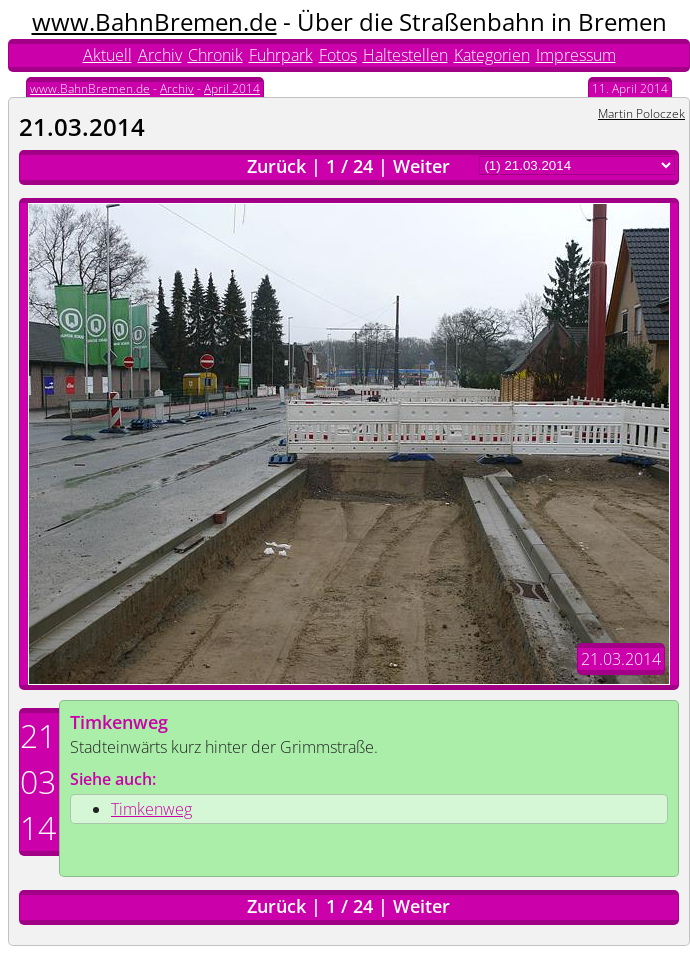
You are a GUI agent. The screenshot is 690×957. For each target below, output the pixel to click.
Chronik (215, 55)
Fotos (338, 55)
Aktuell (107, 55)
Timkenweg (119, 722)
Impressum (576, 55)
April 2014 (232, 88)
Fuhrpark (281, 55)
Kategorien (492, 55)
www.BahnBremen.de (154, 21)
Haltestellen (405, 55)
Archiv (160, 55)
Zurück (276, 166)
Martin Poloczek (641, 113)
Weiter (421, 166)
